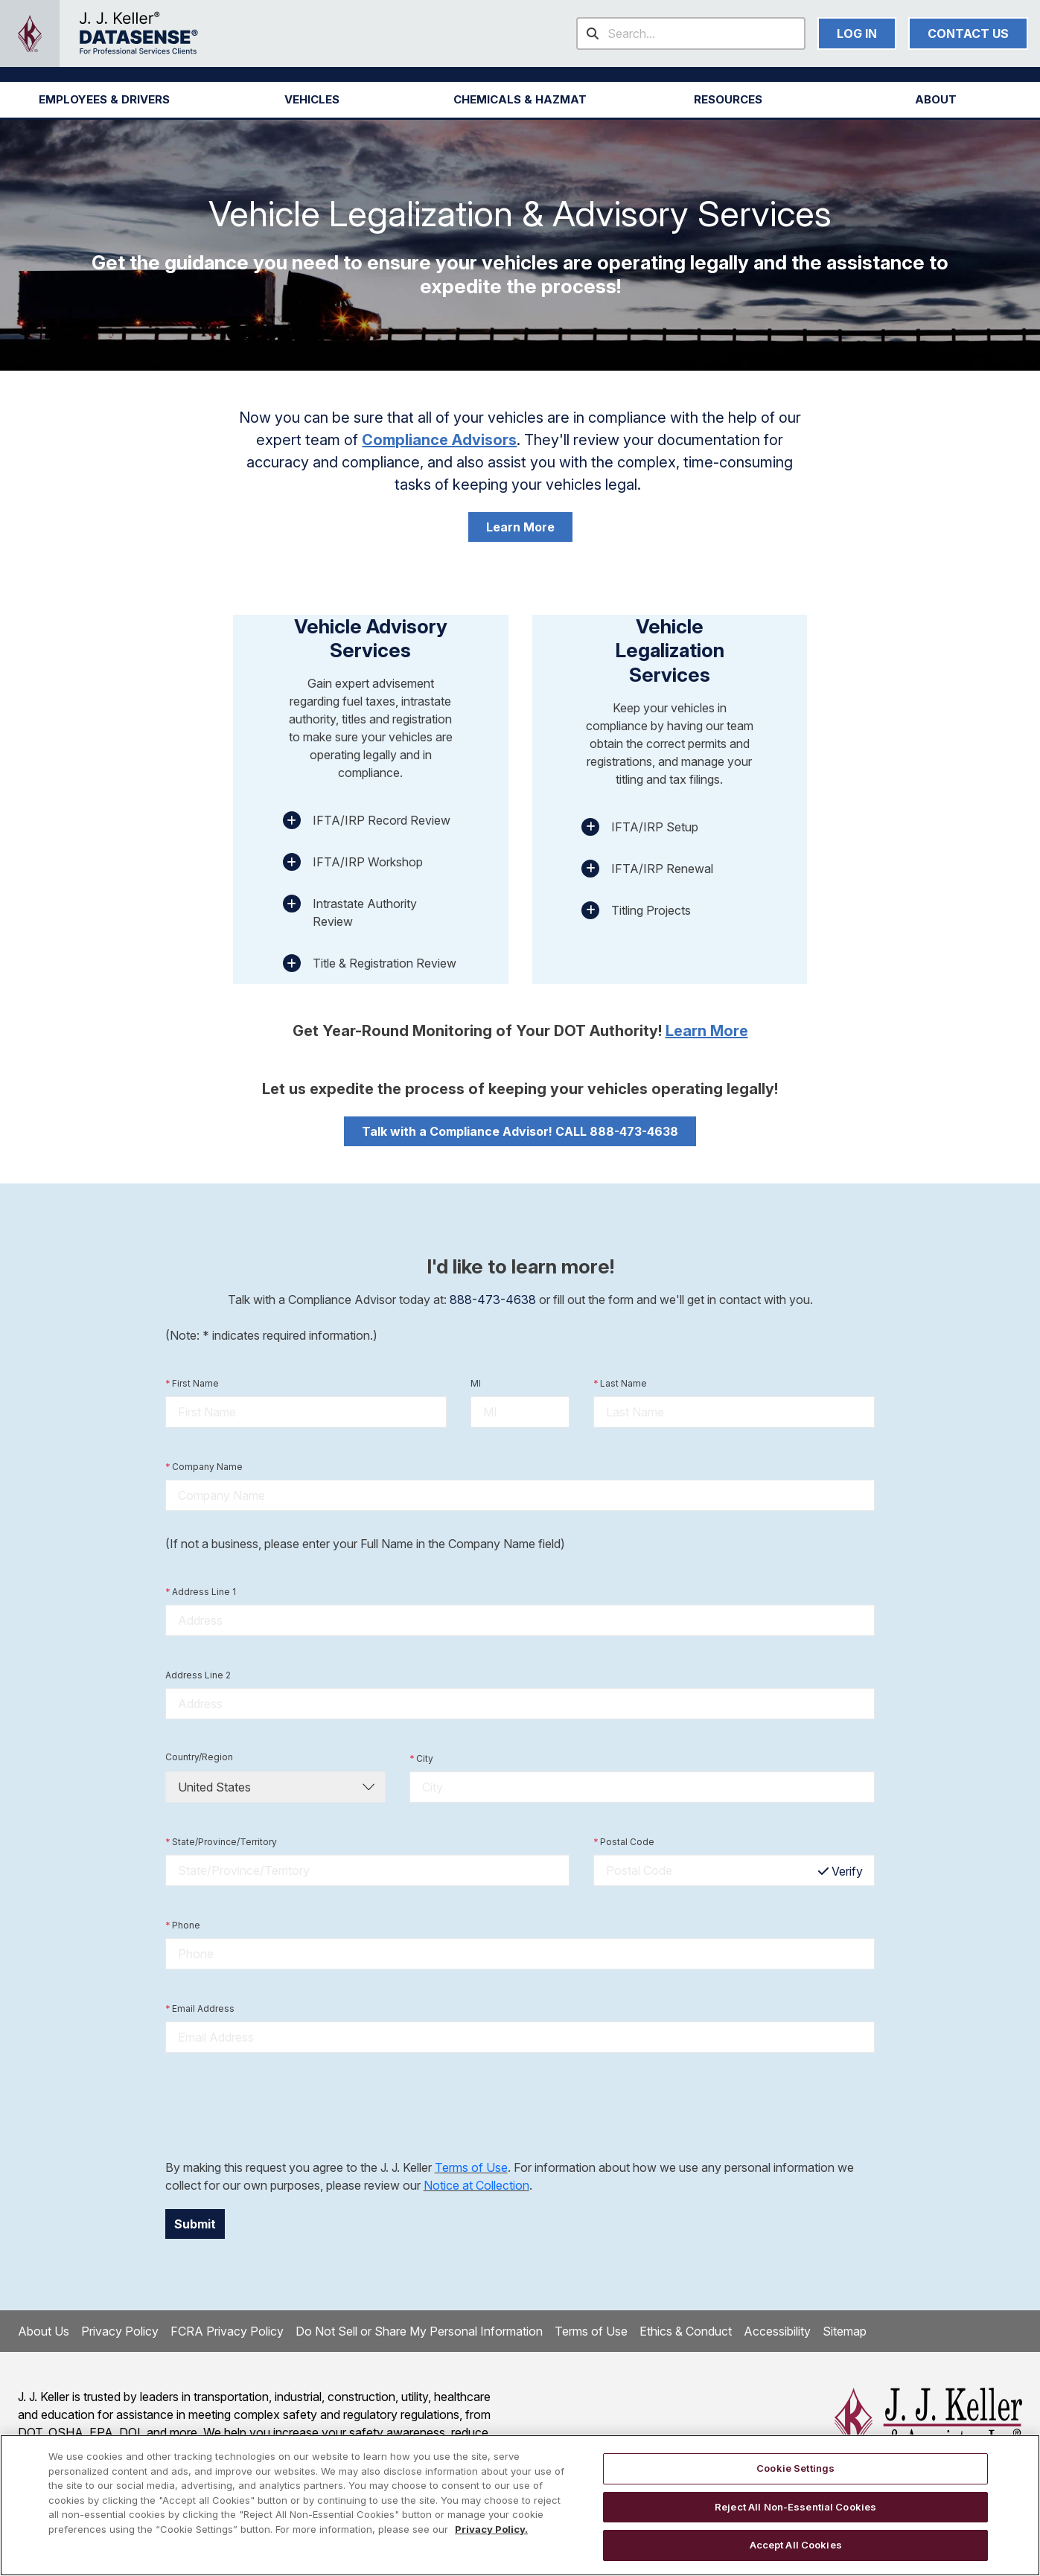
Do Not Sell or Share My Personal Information (419, 2331)
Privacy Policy (120, 2331)
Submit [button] (195, 2224)
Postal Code (623, 1842)
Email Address (200, 2009)
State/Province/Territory (221, 1842)
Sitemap (845, 2331)
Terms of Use (471, 2167)
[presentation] (278, 2106)
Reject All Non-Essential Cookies (795, 2507)
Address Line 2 (198, 1675)
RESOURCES (728, 99)
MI (475, 1383)
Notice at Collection (476, 2185)
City (421, 1758)
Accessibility (777, 2331)
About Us (43, 2331)
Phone (182, 1925)
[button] (104, 100)
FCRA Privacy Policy (227, 2331)
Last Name (620, 1383)
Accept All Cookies (796, 2545)
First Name (192, 1383)
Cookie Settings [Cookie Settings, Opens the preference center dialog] (795, 2468)
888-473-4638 (493, 1299)
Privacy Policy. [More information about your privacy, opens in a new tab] (491, 2529)
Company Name (204, 1467)
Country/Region (199, 1756)
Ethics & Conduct (685, 2331)
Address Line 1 (200, 1592)
